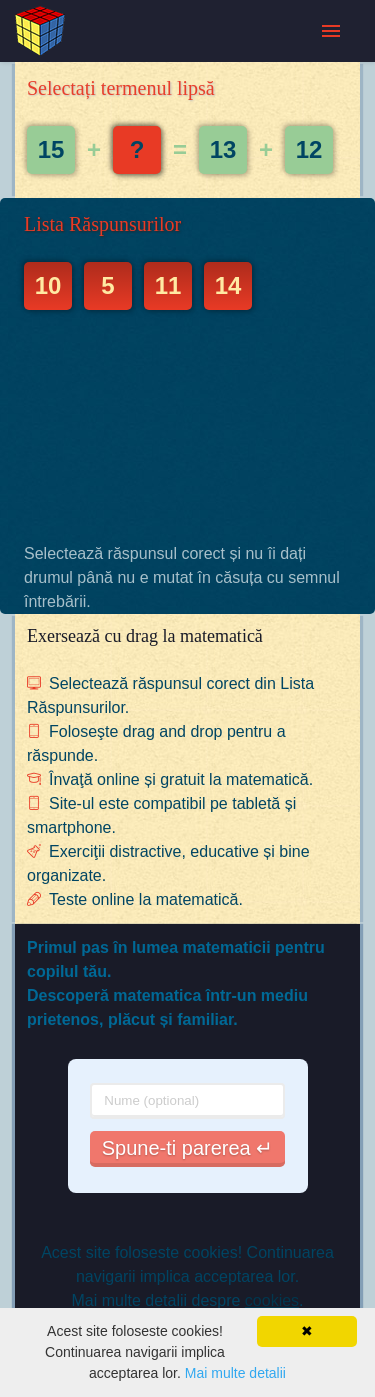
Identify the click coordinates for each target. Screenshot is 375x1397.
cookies (272, 1300)
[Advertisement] (187, 426)
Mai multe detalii (235, 1373)
